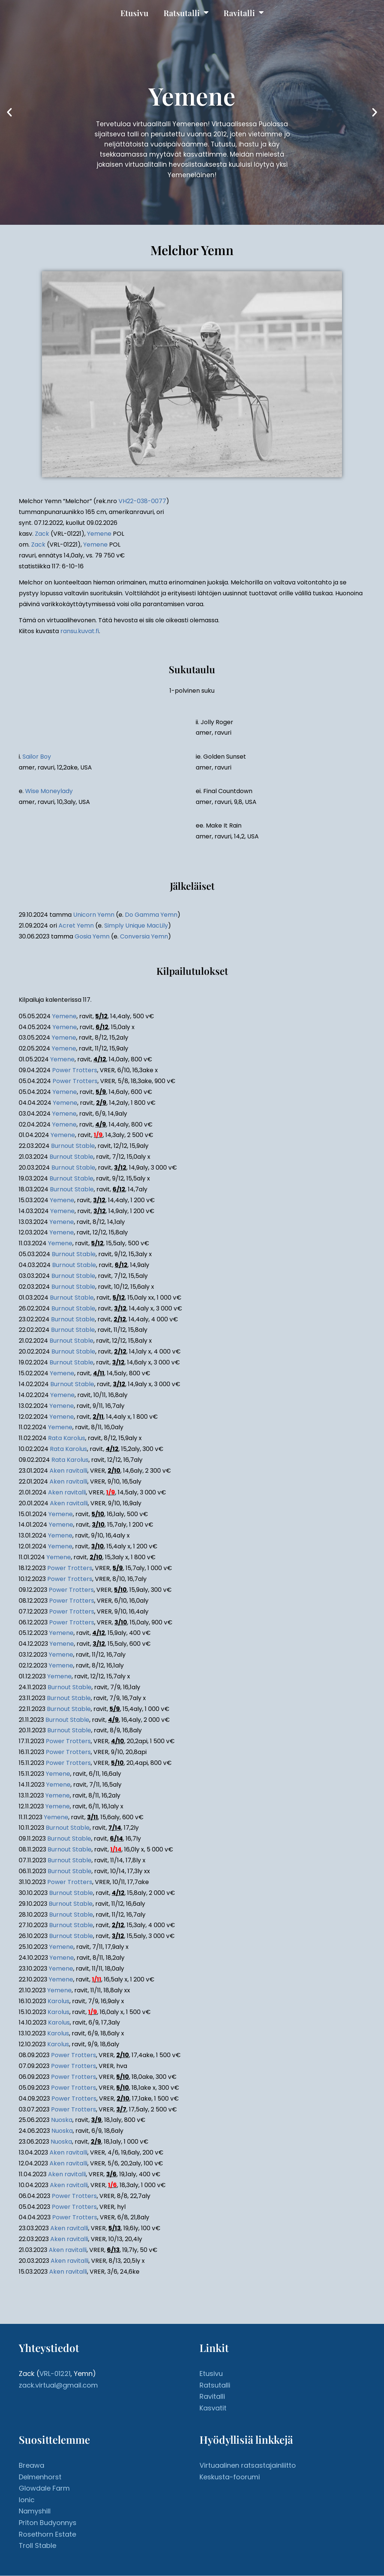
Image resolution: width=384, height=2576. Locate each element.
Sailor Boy (36, 756)
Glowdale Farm (44, 2488)
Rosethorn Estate (47, 2534)
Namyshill (35, 2511)
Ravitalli (244, 13)
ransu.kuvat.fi (79, 631)
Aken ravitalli (68, 1471)
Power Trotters (74, 1070)
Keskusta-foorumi (230, 2477)
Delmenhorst (40, 2477)
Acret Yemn (76, 926)
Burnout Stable (73, 1146)
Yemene (99, 534)
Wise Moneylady (49, 791)
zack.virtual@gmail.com (58, 2385)
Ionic (26, 2499)
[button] (9, 112)
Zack (42, 534)
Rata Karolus (66, 1438)
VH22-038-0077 (142, 501)
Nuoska (61, 2120)
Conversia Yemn (144, 936)
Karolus (58, 2001)
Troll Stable (37, 2546)
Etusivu (134, 12)
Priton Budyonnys (47, 2523)
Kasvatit (213, 2408)
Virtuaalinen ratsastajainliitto (248, 2465)
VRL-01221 (54, 2374)
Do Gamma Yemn (151, 915)
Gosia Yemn (92, 936)
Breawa (31, 2465)
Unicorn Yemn (93, 915)
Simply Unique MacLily (136, 926)
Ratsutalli (186, 13)
